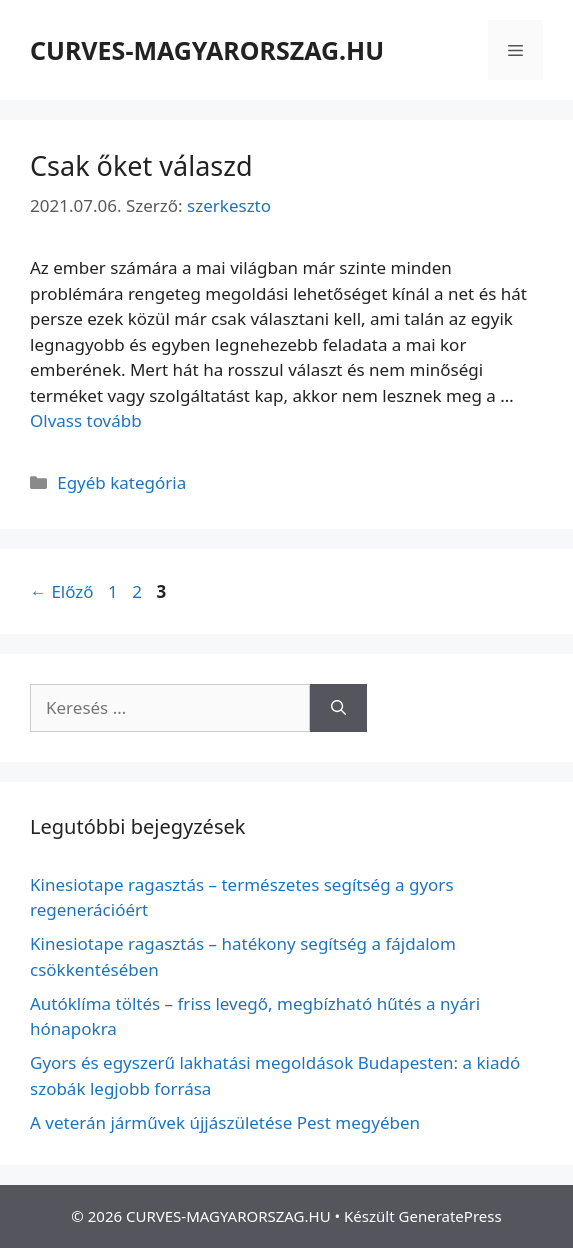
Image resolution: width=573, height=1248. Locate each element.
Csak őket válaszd (141, 165)
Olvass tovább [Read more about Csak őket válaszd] (86, 420)
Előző (62, 591)
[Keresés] (338, 708)
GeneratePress (450, 1216)
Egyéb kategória (121, 482)
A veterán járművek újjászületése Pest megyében (225, 1122)
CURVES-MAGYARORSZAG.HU (207, 50)
